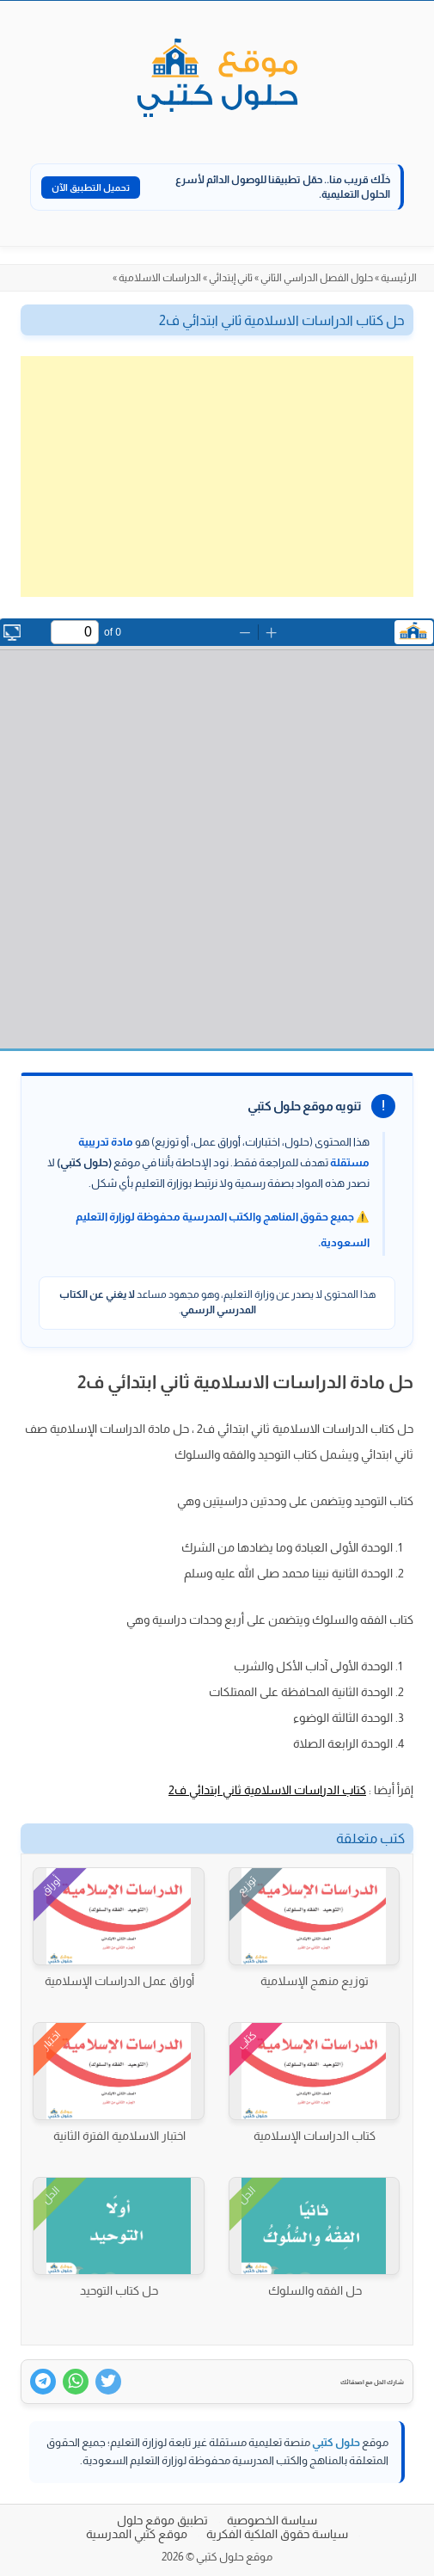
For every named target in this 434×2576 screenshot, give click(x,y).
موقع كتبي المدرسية (136, 2534)
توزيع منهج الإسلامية (314, 1981)
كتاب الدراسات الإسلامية (315, 2136)
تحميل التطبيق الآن (91, 187)
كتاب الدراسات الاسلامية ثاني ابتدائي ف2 (267, 1790)
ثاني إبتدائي (231, 278)
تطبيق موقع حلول (162, 2520)
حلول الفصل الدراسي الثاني (316, 278)
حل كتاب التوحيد (119, 2290)
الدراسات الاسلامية (160, 278)
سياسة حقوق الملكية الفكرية (277, 2534)
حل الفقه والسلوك (315, 2290)
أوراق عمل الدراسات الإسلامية (119, 1981)
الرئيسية (399, 278)
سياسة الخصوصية (272, 2520)
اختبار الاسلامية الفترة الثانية (119, 2136)
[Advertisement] (217, 476)
